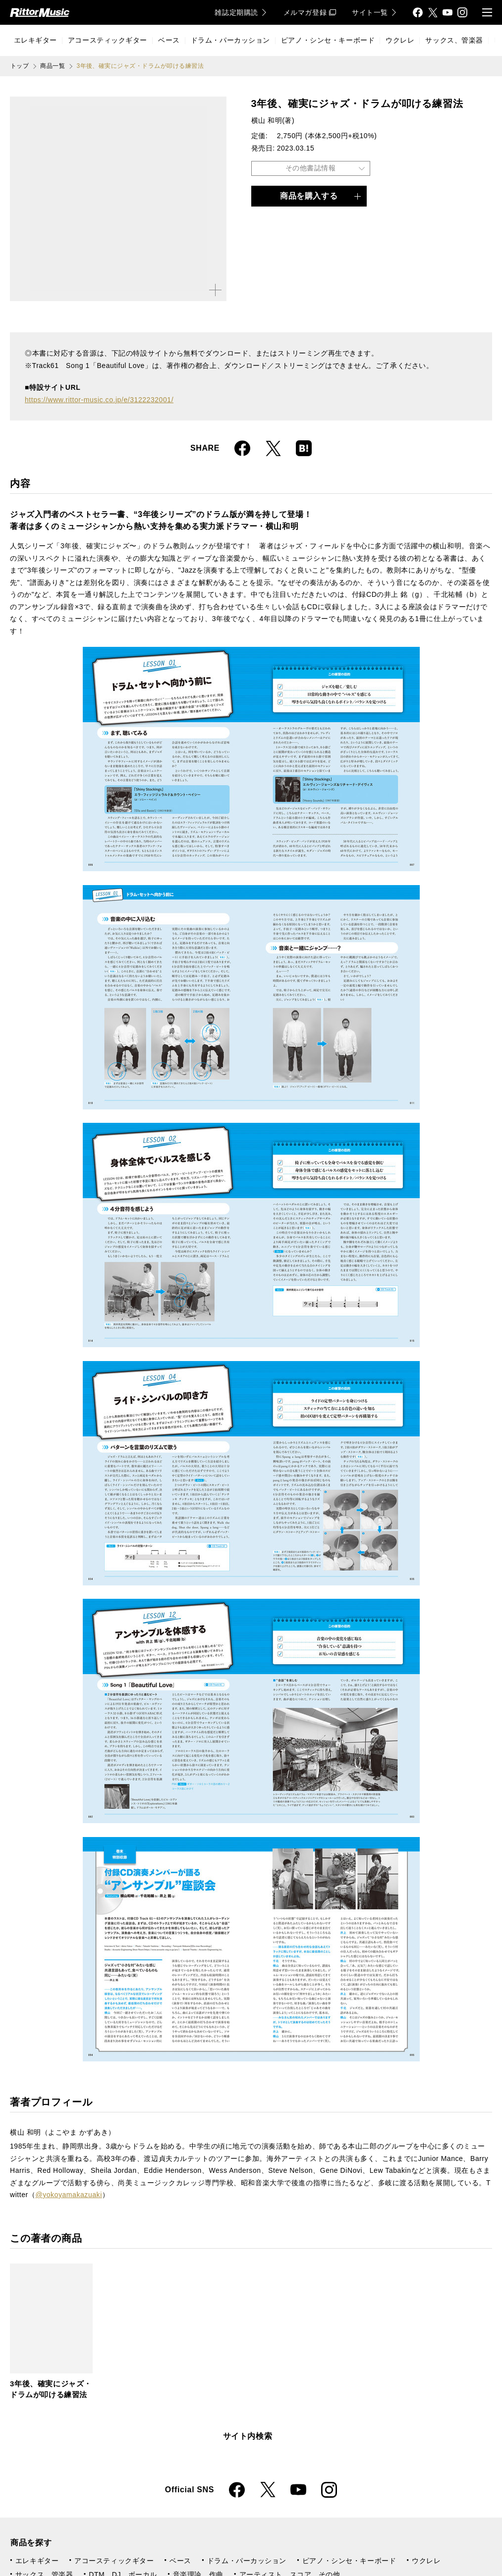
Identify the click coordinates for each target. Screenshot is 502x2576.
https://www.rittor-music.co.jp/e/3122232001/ (99, 400)
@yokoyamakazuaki (68, 2195)
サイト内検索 (248, 2436)
